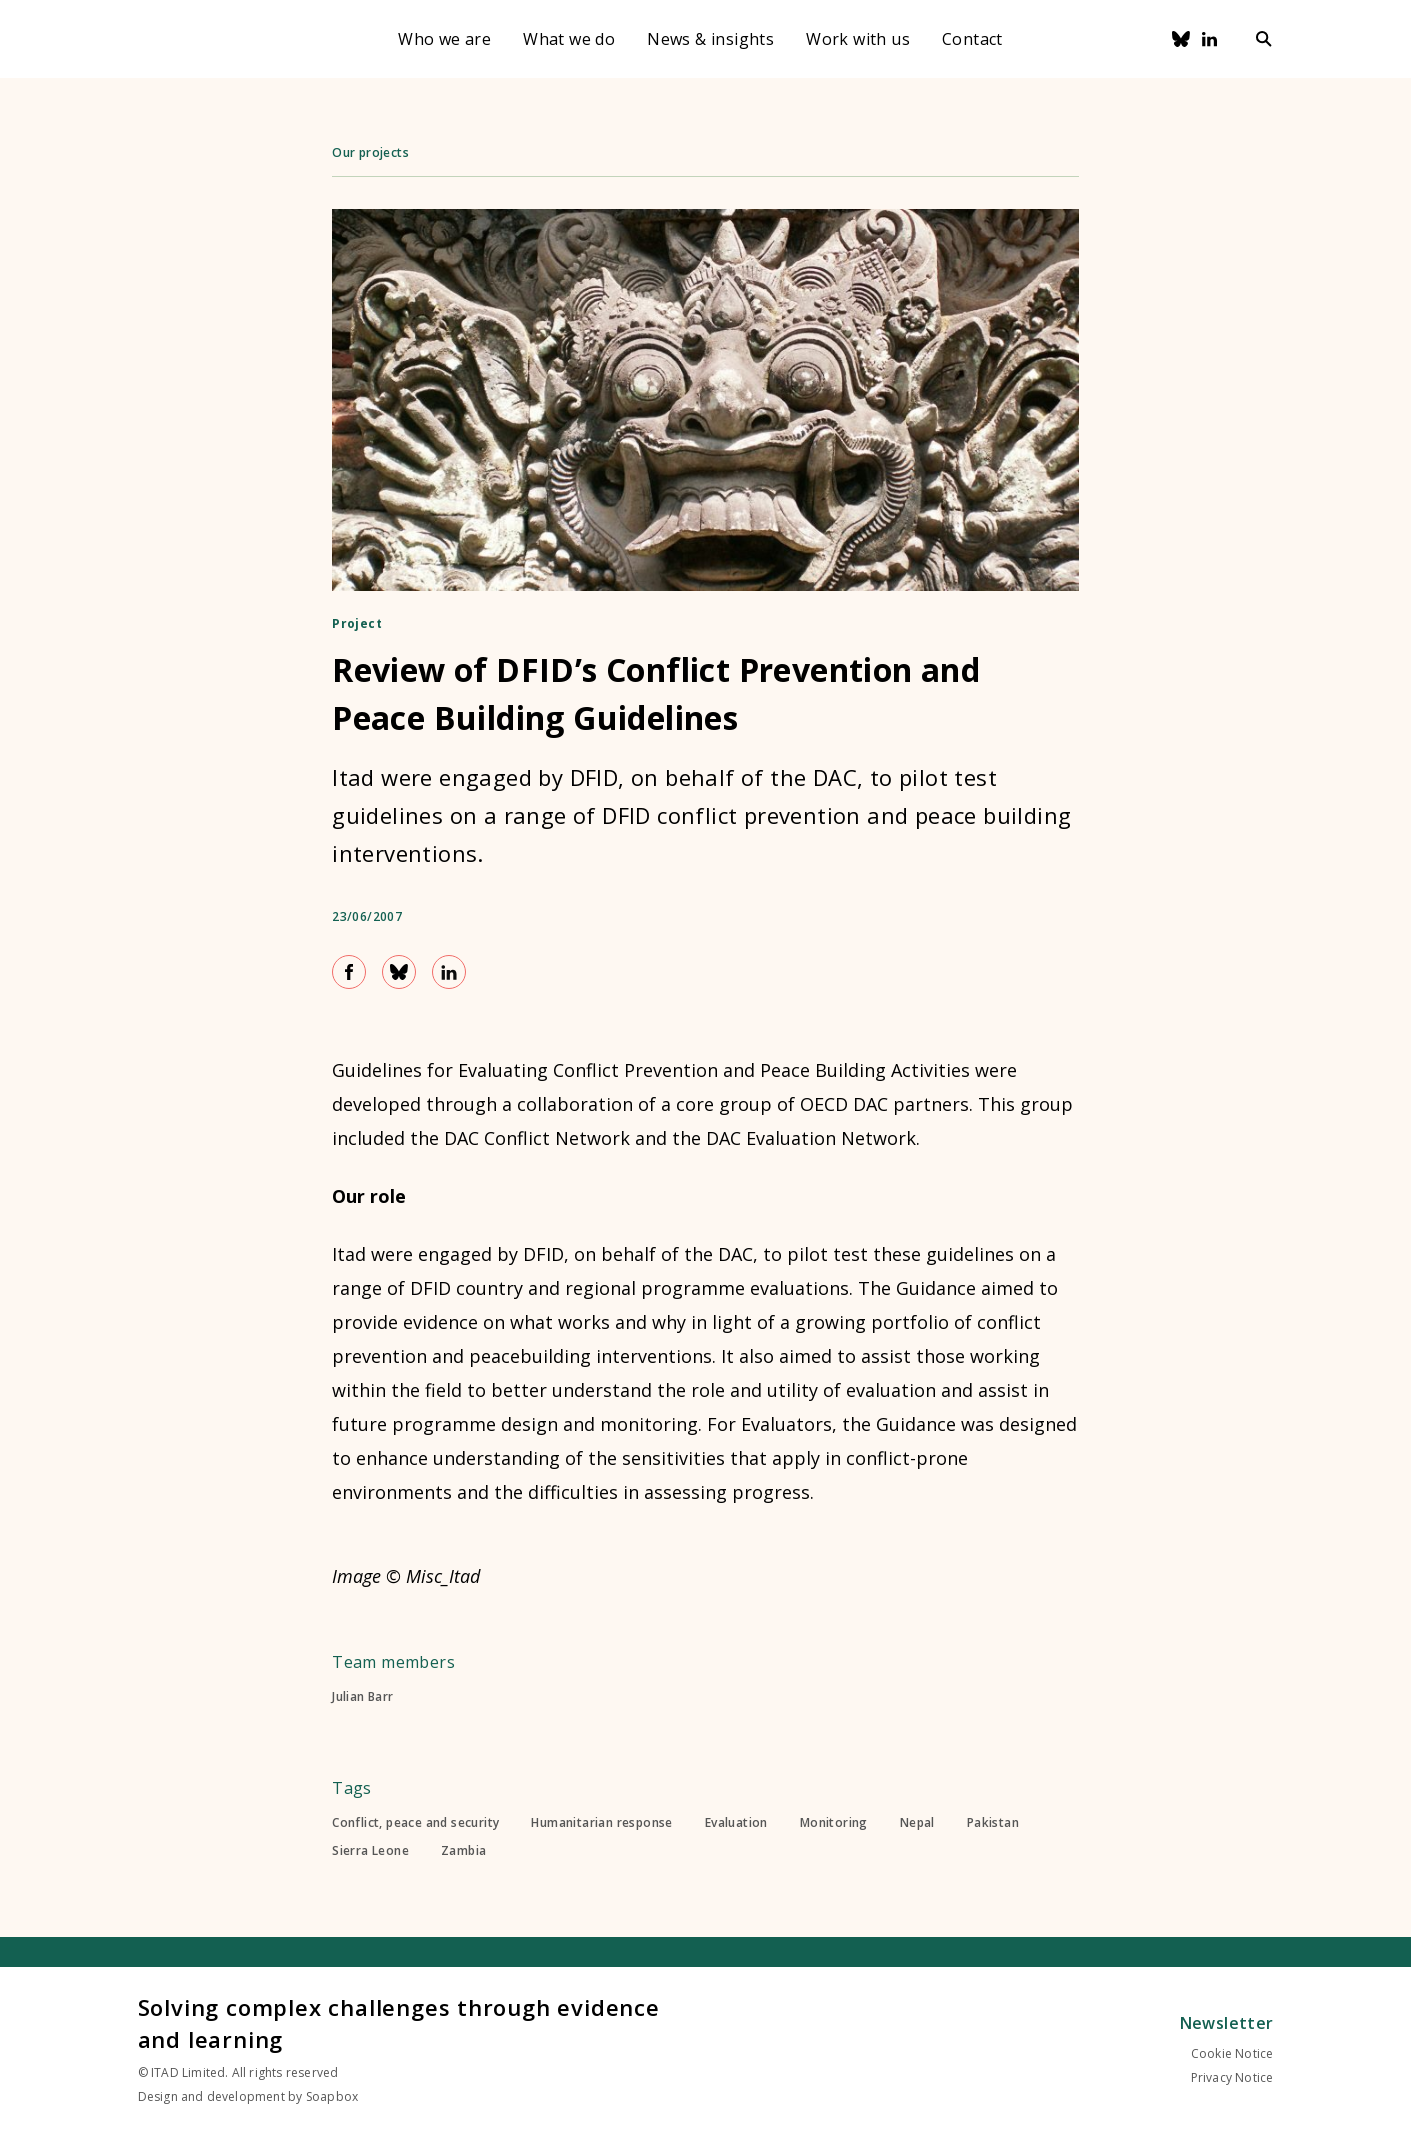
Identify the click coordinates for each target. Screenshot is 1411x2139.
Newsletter (1227, 2023)
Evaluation (736, 1823)
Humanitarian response (601, 1823)
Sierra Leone (370, 1851)
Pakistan (993, 1823)
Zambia (463, 1851)
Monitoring (834, 1823)
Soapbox (332, 2096)
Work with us (858, 39)
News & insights (710, 39)
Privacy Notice (1232, 2077)
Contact (972, 39)
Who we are (444, 39)
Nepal (917, 1823)
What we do (569, 39)
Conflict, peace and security (415, 1823)
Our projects (370, 152)
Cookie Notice (1232, 2053)
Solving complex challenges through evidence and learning (399, 2023)
